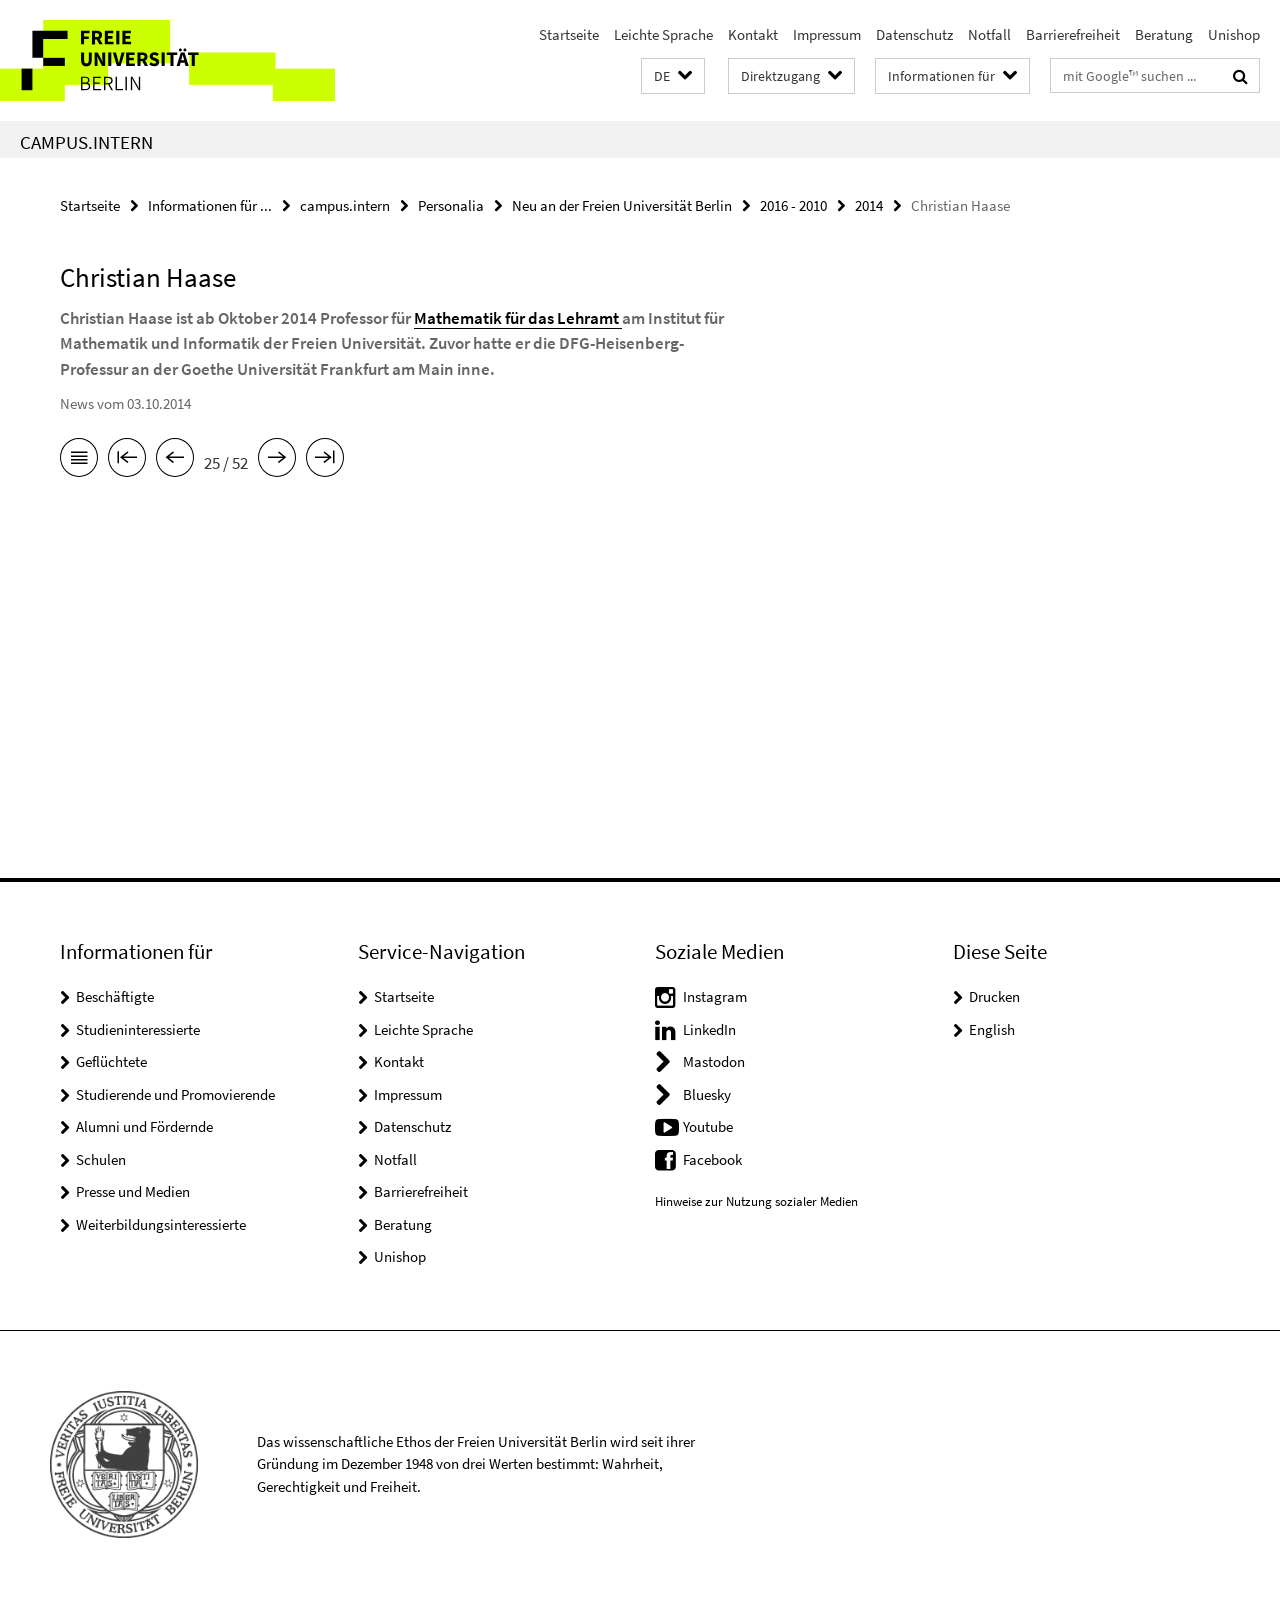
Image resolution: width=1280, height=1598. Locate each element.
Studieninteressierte (138, 1029)
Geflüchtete (111, 1061)
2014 (869, 205)
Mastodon (714, 1061)
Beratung (1164, 34)
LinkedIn (709, 1029)
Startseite (569, 34)
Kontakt (753, 34)
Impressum (827, 34)
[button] (673, 76)
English (992, 1029)
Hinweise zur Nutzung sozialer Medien (756, 1201)
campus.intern (86, 142)
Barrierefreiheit (1073, 34)
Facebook (712, 1159)
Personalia (451, 205)
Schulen (101, 1159)
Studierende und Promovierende (175, 1094)
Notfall (989, 34)
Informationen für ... (210, 205)
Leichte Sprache (663, 34)
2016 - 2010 (793, 205)
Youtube (708, 1126)
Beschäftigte (115, 996)
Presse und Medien (133, 1191)
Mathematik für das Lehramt (518, 318)
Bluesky (707, 1094)
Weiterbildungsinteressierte (161, 1224)
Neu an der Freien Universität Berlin (622, 205)
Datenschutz (914, 34)
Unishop (1234, 34)
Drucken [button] (994, 996)
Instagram (715, 996)
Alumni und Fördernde (144, 1126)
